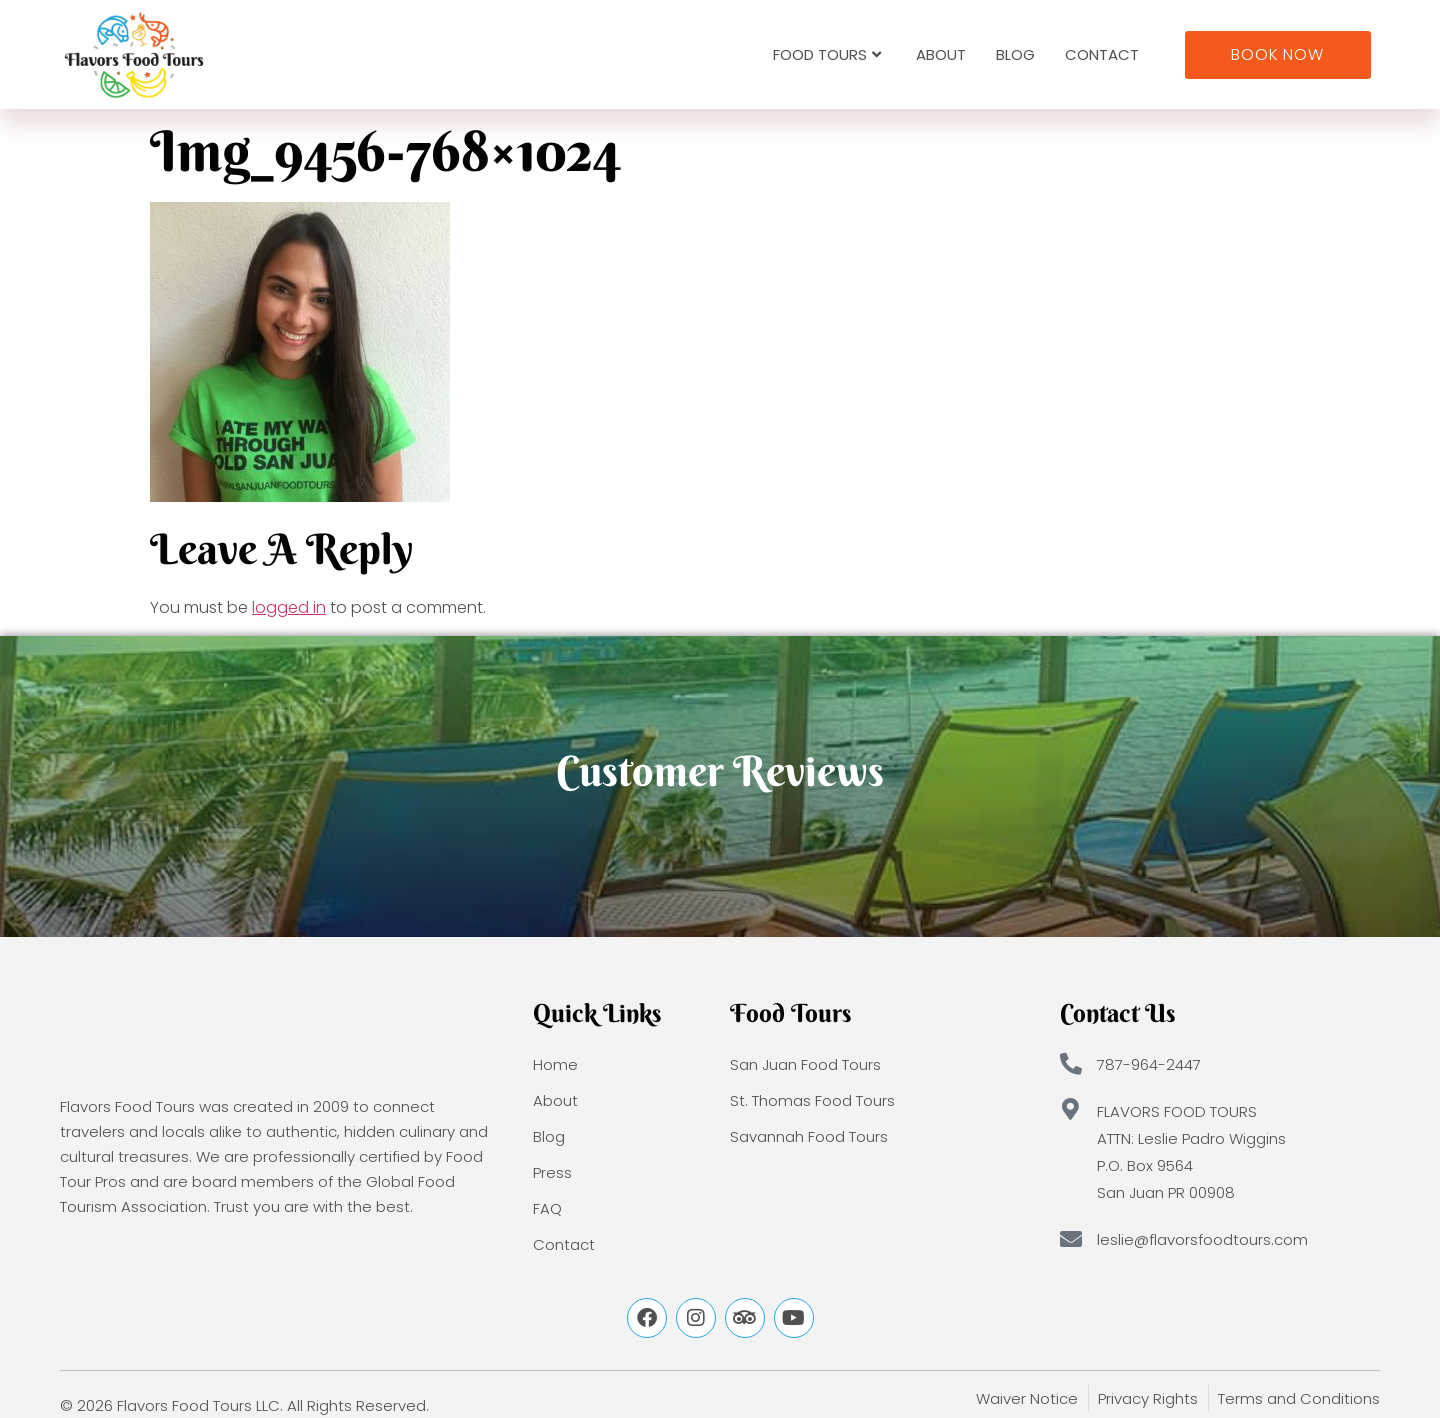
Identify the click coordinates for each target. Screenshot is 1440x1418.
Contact (1102, 54)
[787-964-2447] (1071, 1064)
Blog (1015, 54)
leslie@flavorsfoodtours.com (1202, 1239)
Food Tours (827, 54)
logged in (289, 607)
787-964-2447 (1149, 1064)
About (941, 54)
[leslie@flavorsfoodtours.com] (1071, 1239)
